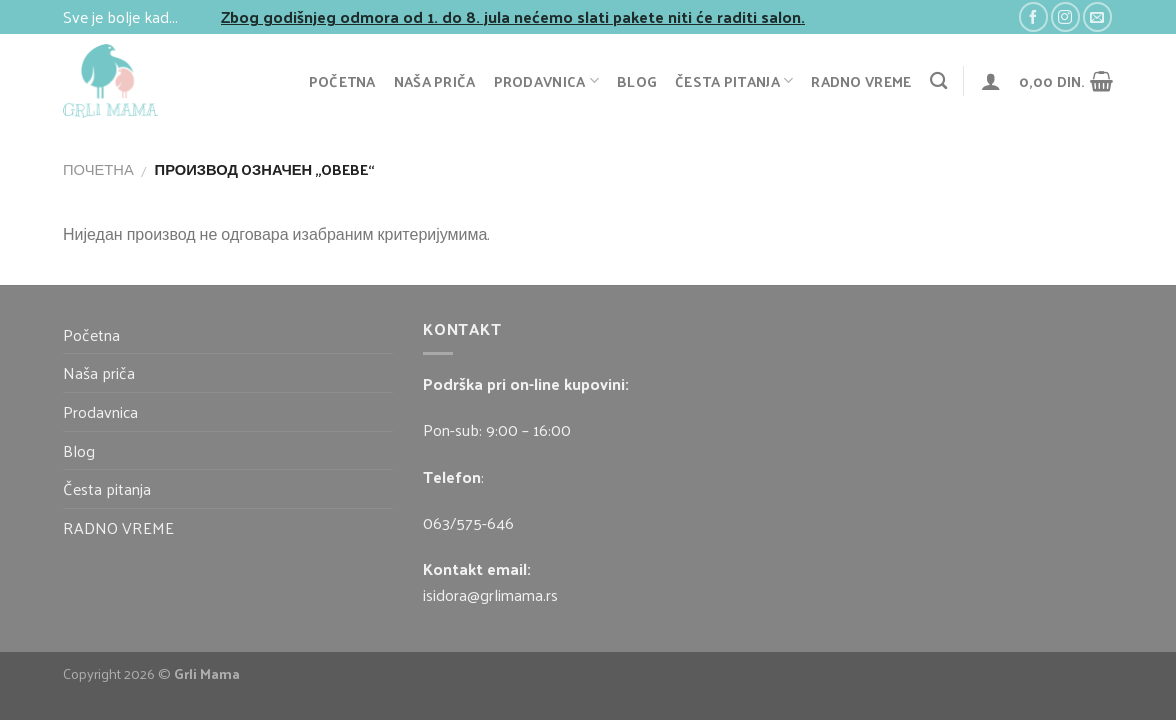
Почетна (98, 169)
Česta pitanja (734, 81)
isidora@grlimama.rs (490, 594)
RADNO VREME (861, 81)
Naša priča (435, 81)
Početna (342, 81)
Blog (637, 81)
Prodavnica (546, 81)
